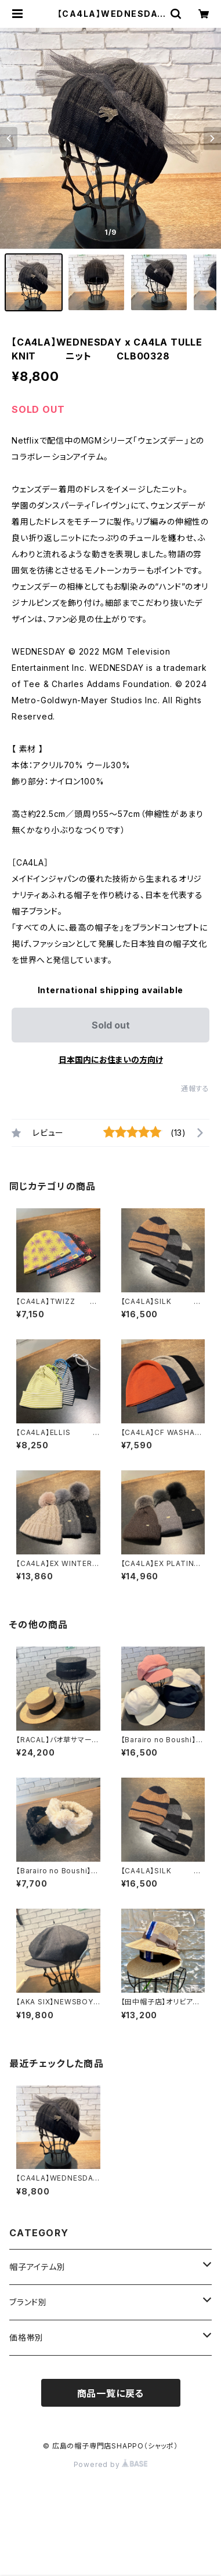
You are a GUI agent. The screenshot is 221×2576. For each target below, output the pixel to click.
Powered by (111, 2464)
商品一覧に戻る (110, 2393)
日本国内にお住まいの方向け (111, 1059)
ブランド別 (28, 2302)
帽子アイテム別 (37, 2267)
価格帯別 (26, 2337)
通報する (195, 1088)
